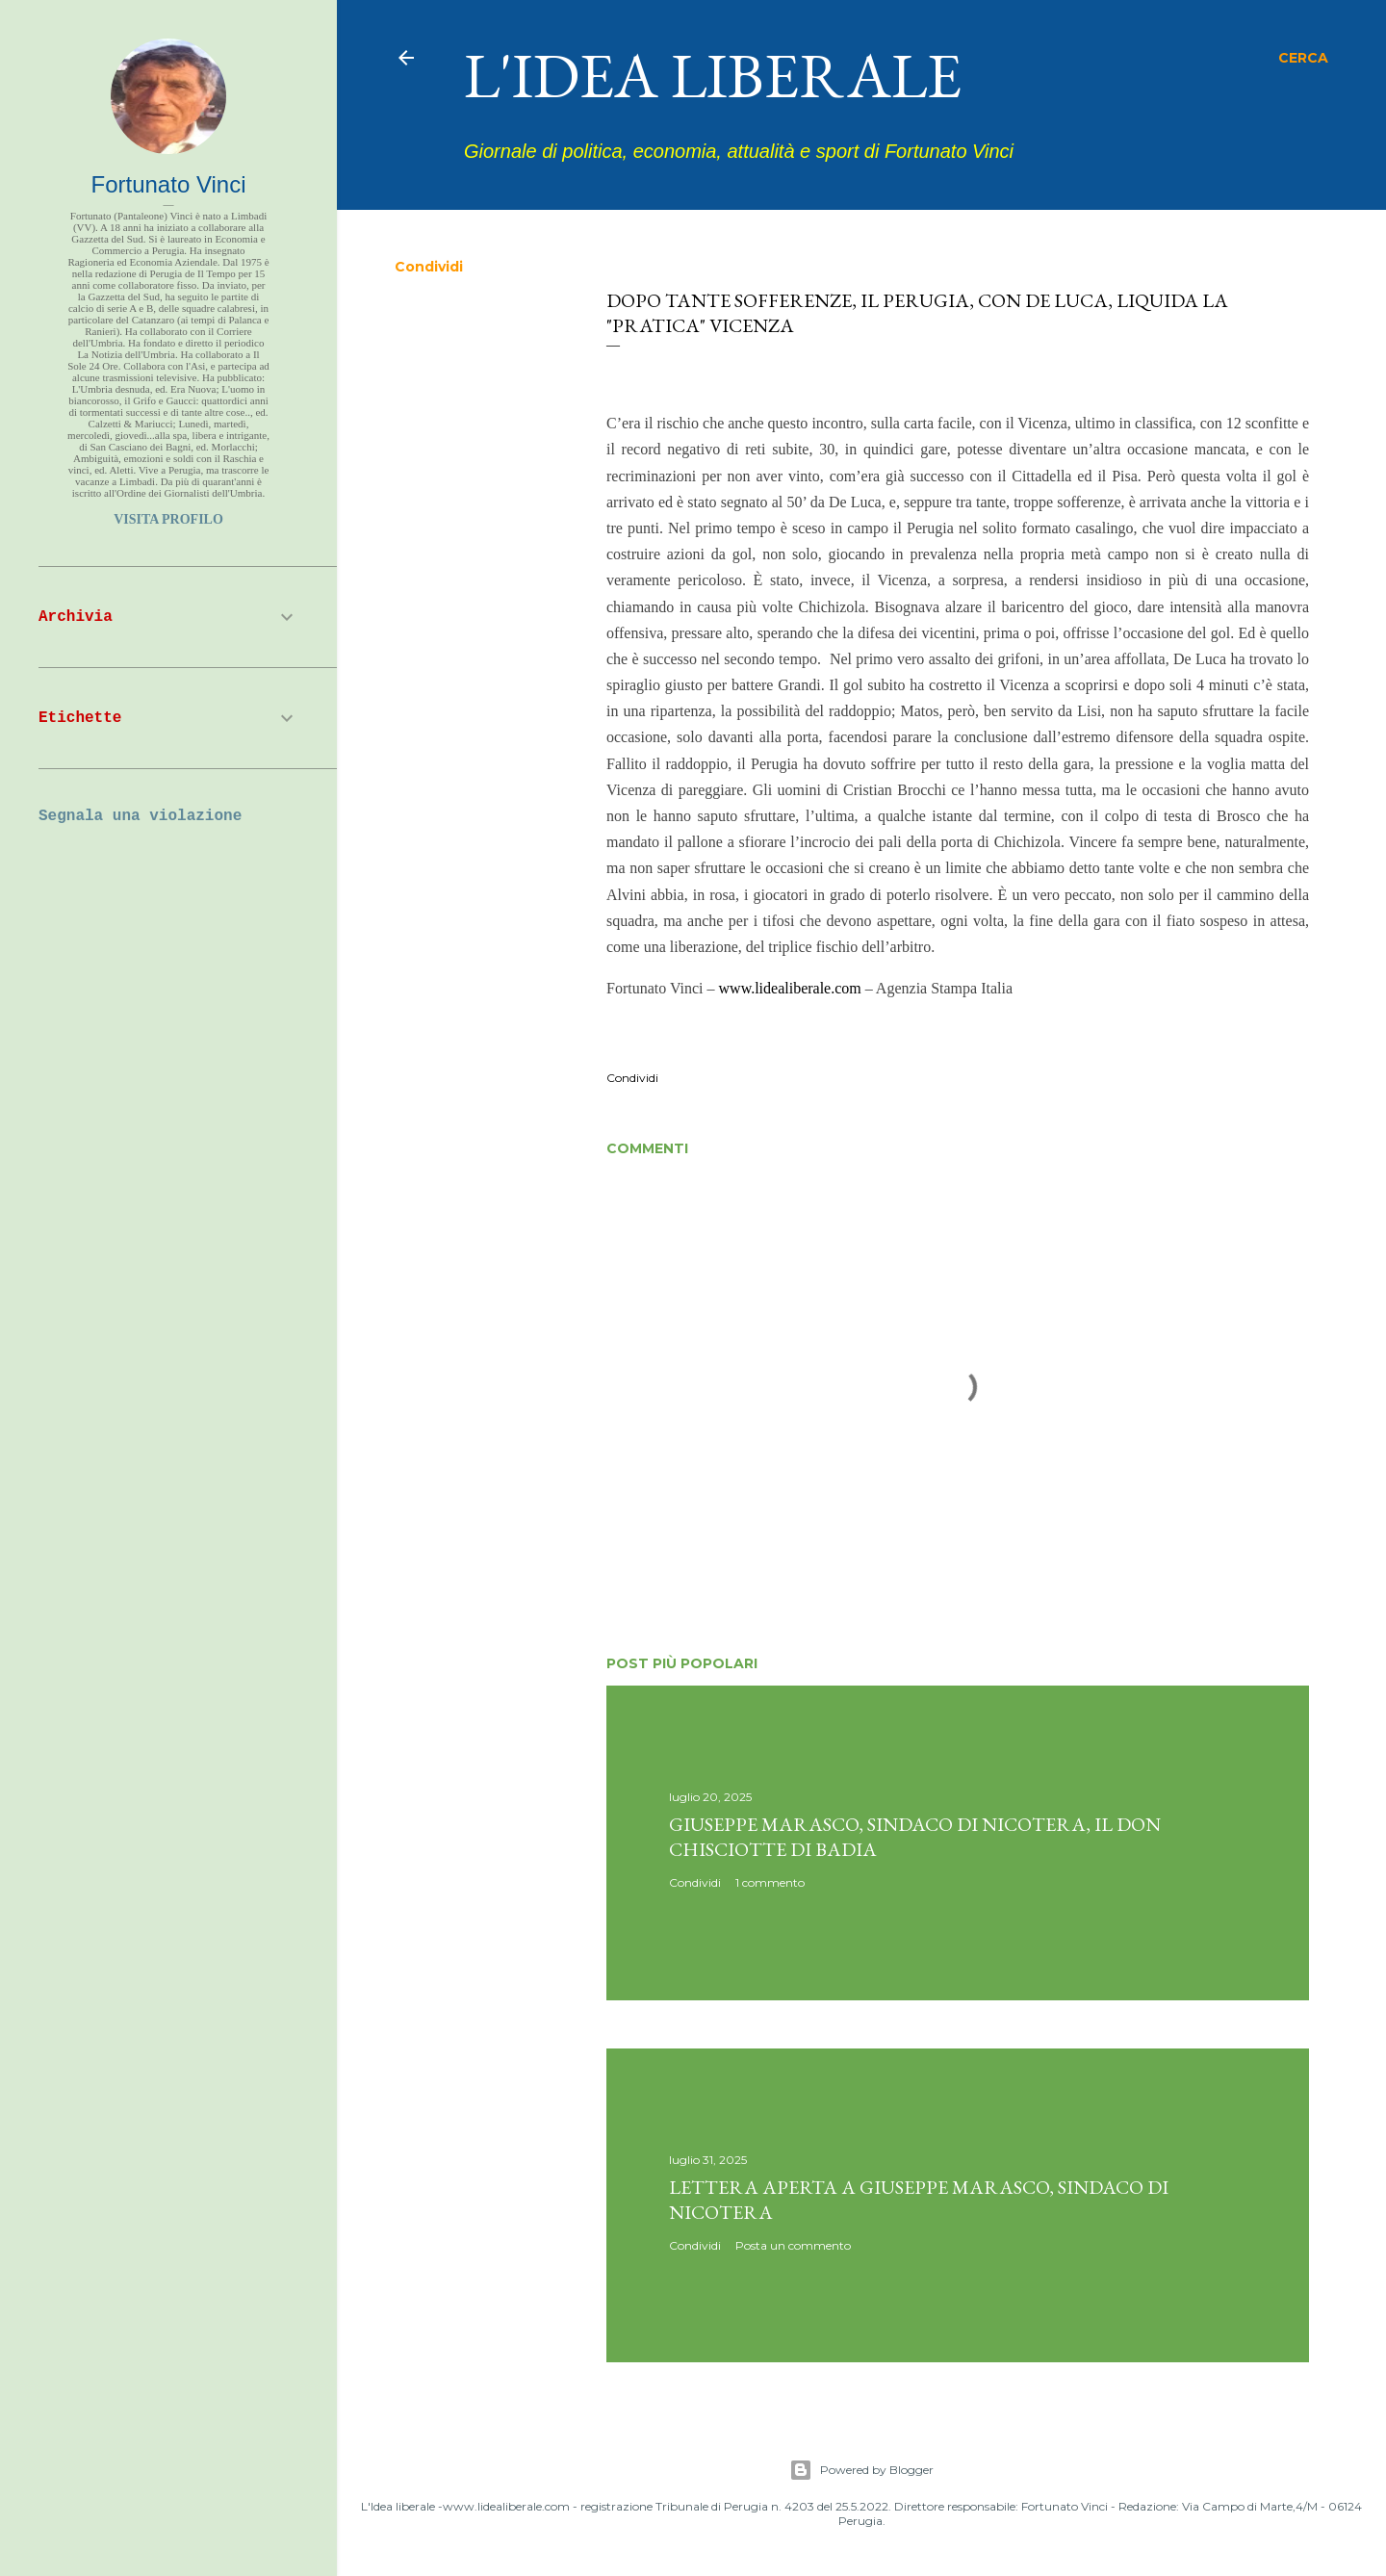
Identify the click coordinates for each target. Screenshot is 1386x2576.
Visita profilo (168, 519)
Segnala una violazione (140, 816)
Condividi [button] (429, 266)
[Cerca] (1303, 58)
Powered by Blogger (861, 2470)
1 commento (770, 1882)
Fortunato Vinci (168, 184)
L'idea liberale (713, 75)
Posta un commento (793, 2245)
